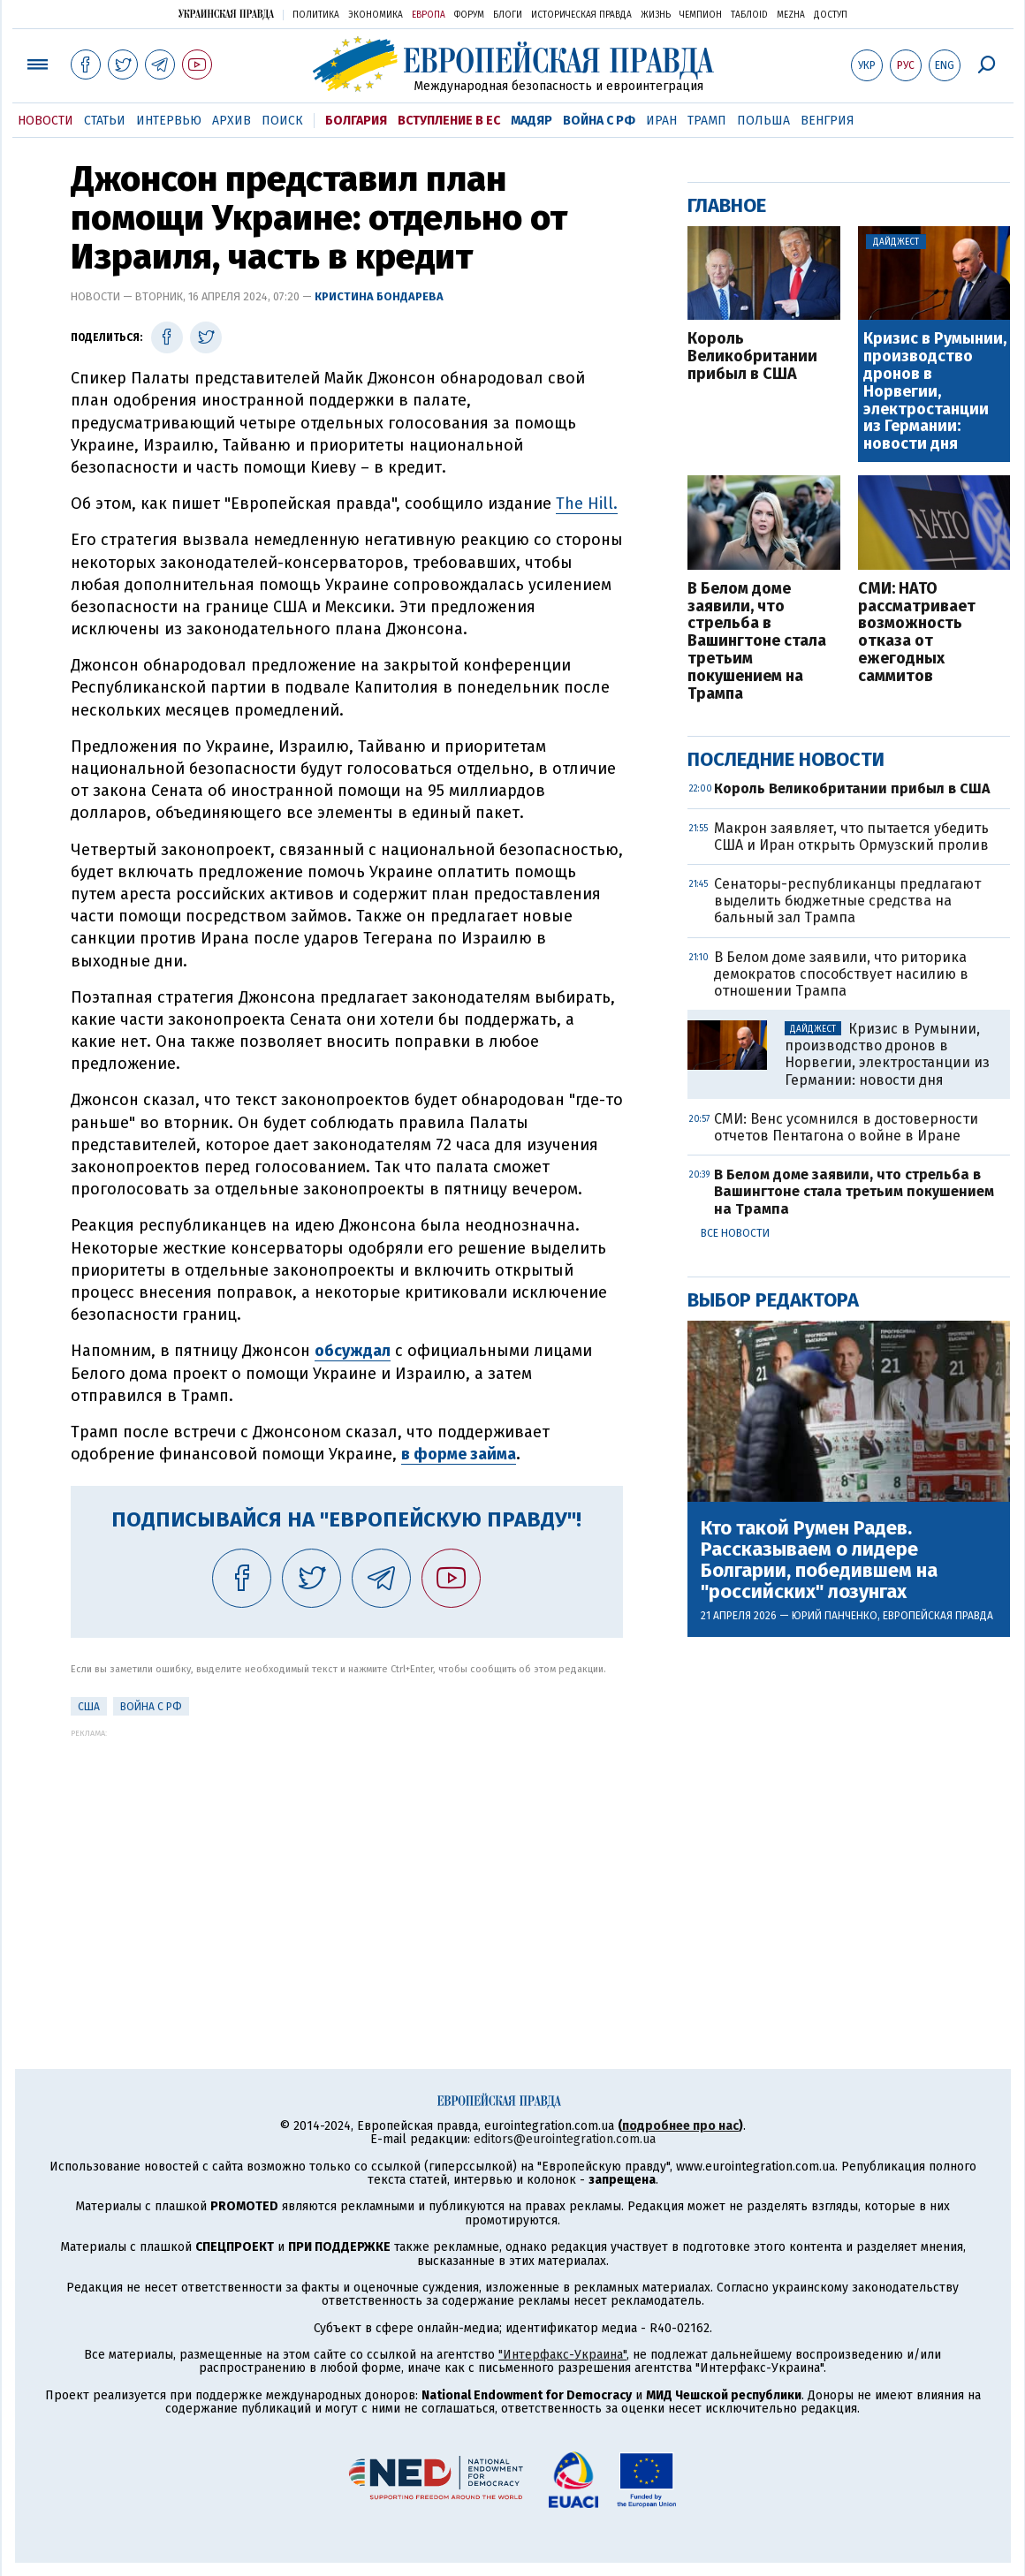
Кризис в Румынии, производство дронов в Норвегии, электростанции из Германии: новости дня (934, 391)
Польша (763, 120)
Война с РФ (599, 120)
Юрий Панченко (834, 1616)
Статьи (104, 120)
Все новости (735, 1233)
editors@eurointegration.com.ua (565, 2139)
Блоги (507, 15)
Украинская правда (226, 13)
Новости (45, 120)
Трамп (706, 120)
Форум (469, 15)
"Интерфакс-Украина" (562, 2354)
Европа (428, 15)
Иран (661, 120)
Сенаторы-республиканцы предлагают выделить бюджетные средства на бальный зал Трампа (847, 900)
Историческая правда (581, 15)
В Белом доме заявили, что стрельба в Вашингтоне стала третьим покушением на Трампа (756, 641)
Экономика (375, 15)
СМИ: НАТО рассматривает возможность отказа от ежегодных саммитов (917, 633)
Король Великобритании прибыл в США (752, 356)
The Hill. (587, 503)
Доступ (830, 15)
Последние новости (786, 759)
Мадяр (531, 120)
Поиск (282, 120)
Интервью (168, 120)
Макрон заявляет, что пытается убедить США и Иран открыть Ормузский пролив (851, 836)
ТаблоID (749, 15)
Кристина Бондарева (379, 296)
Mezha (791, 15)
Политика (315, 15)
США (89, 1707)
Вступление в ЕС (449, 120)
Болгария (356, 120)
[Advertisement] (347, 1861)
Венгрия (827, 120)
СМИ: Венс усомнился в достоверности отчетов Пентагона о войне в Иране (846, 1127)
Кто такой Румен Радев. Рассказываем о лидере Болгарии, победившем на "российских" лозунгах (819, 1560)
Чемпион (701, 15)
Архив (231, 120)
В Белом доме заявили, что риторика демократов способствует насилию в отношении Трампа (841, 974)
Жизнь (656, 15)
